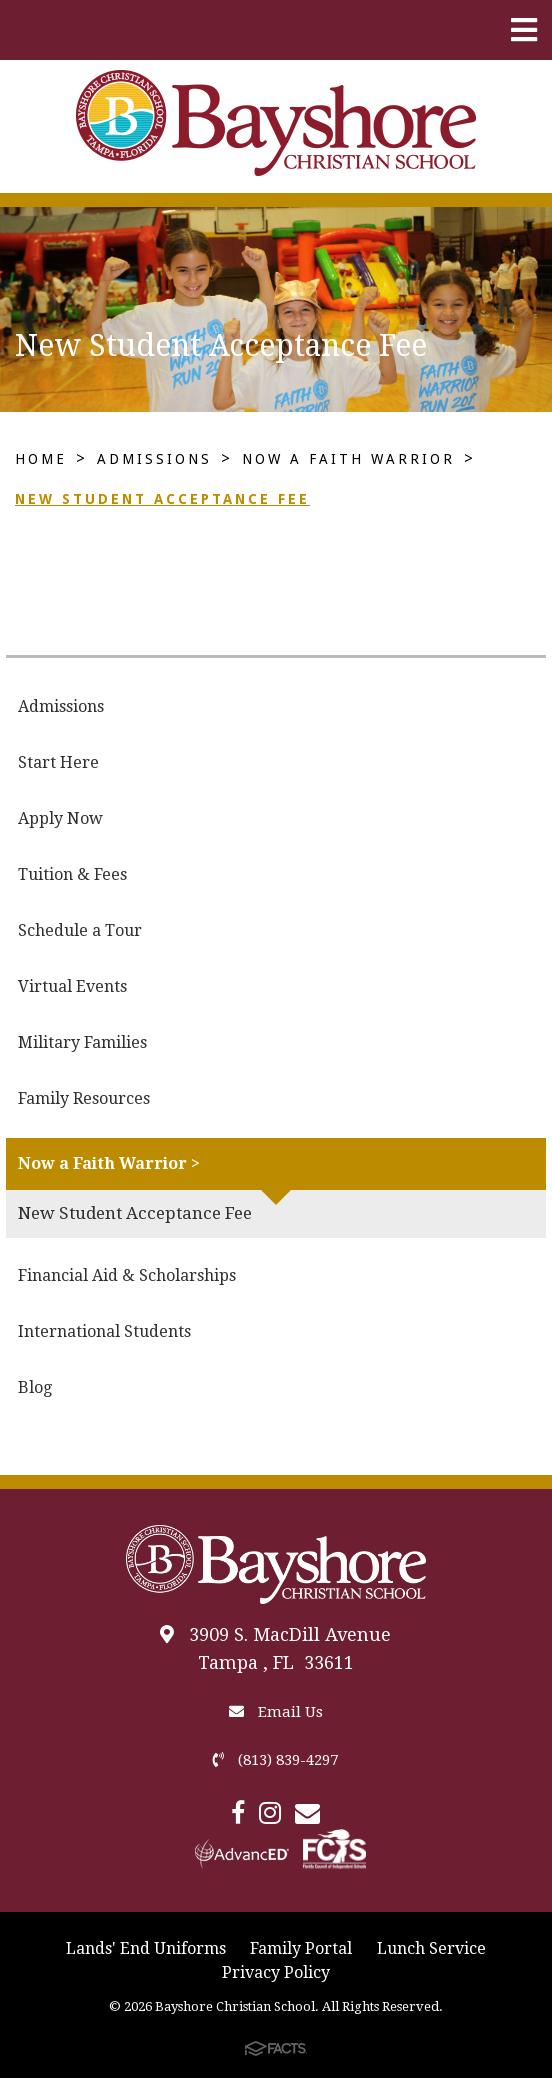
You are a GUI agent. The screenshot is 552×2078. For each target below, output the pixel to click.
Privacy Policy (276, 1972)
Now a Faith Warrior (348, 459)
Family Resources (84, 1098)
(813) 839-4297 (275, 1760)
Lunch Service (431, 1948)
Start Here (58, 762)
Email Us (276, 1712)
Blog (35, 1387)
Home (41, 459)
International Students (104, 1331)
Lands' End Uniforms (146, 1948)
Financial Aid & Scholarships (127, 1275)
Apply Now (60, 818)
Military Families (82, 1042)
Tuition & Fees (72, 874)
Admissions (154, 459)
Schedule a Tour (80, 930)
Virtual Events (72, 986)
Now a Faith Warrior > (109, 1163)
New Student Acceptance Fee (162, 499)
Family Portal (301, 1948)
